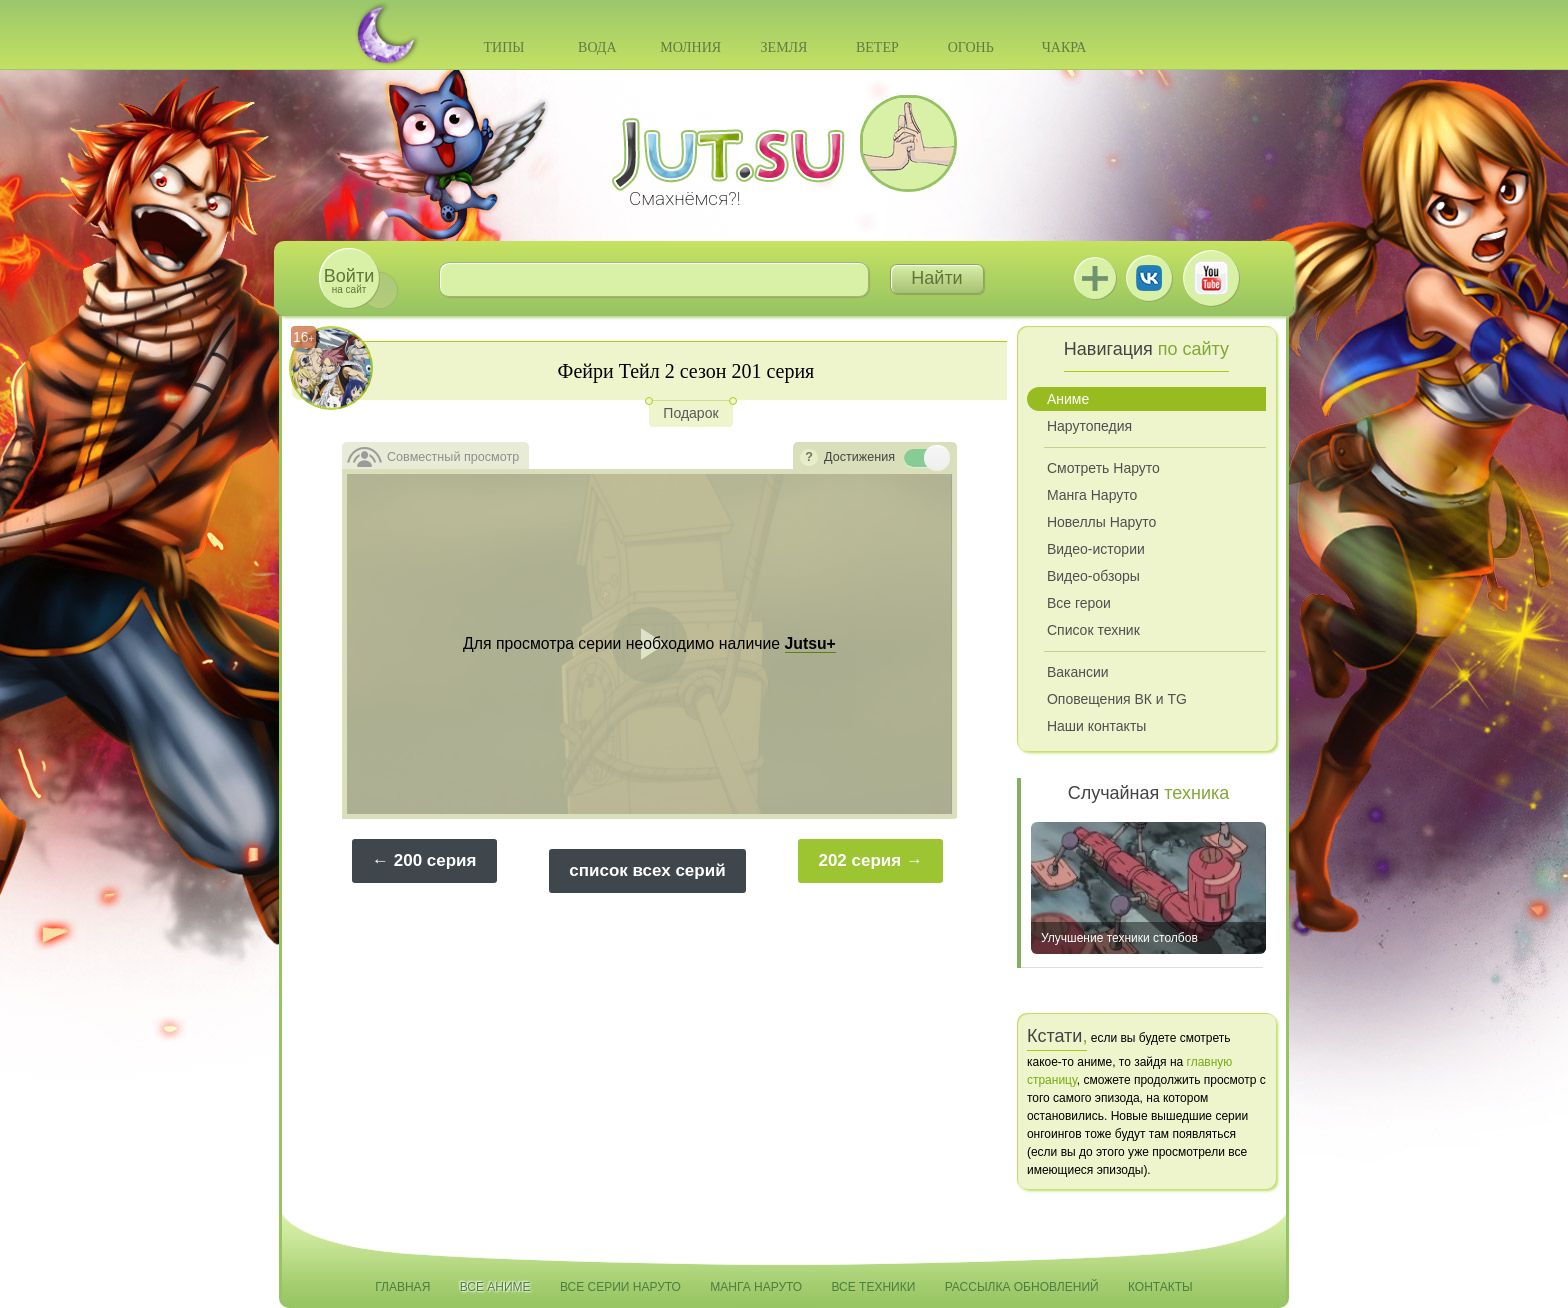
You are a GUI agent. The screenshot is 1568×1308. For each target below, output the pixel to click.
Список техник (1093, 630)
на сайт (349, 280)
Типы (503, 47)
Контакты (1160, 1287)
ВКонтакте (1149, 278)
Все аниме (495, 1287)
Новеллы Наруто (1101, 522)
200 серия (435, 860)
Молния (690, 47)
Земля (784, 47)
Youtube (1211, 278)
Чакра (1064, 47)
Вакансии (1078, 672)
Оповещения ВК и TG (1117, 699)
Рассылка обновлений (1022, 1287)
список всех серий (647, 870)
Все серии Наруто (620, 1287)
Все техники (873, 1287)
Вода (597, 47)
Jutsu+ (1095, 278)
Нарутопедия (1089, 426)
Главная (402, 1287)
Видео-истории (1096, 549)
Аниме (1068, 399)
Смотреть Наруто (1103, 468)
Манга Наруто (1092, 495)
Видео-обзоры (1093, 576)
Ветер (877, 47)
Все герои (1079, 603)
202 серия (859, 860)
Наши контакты (1096, 726)
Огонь (971, 47)
